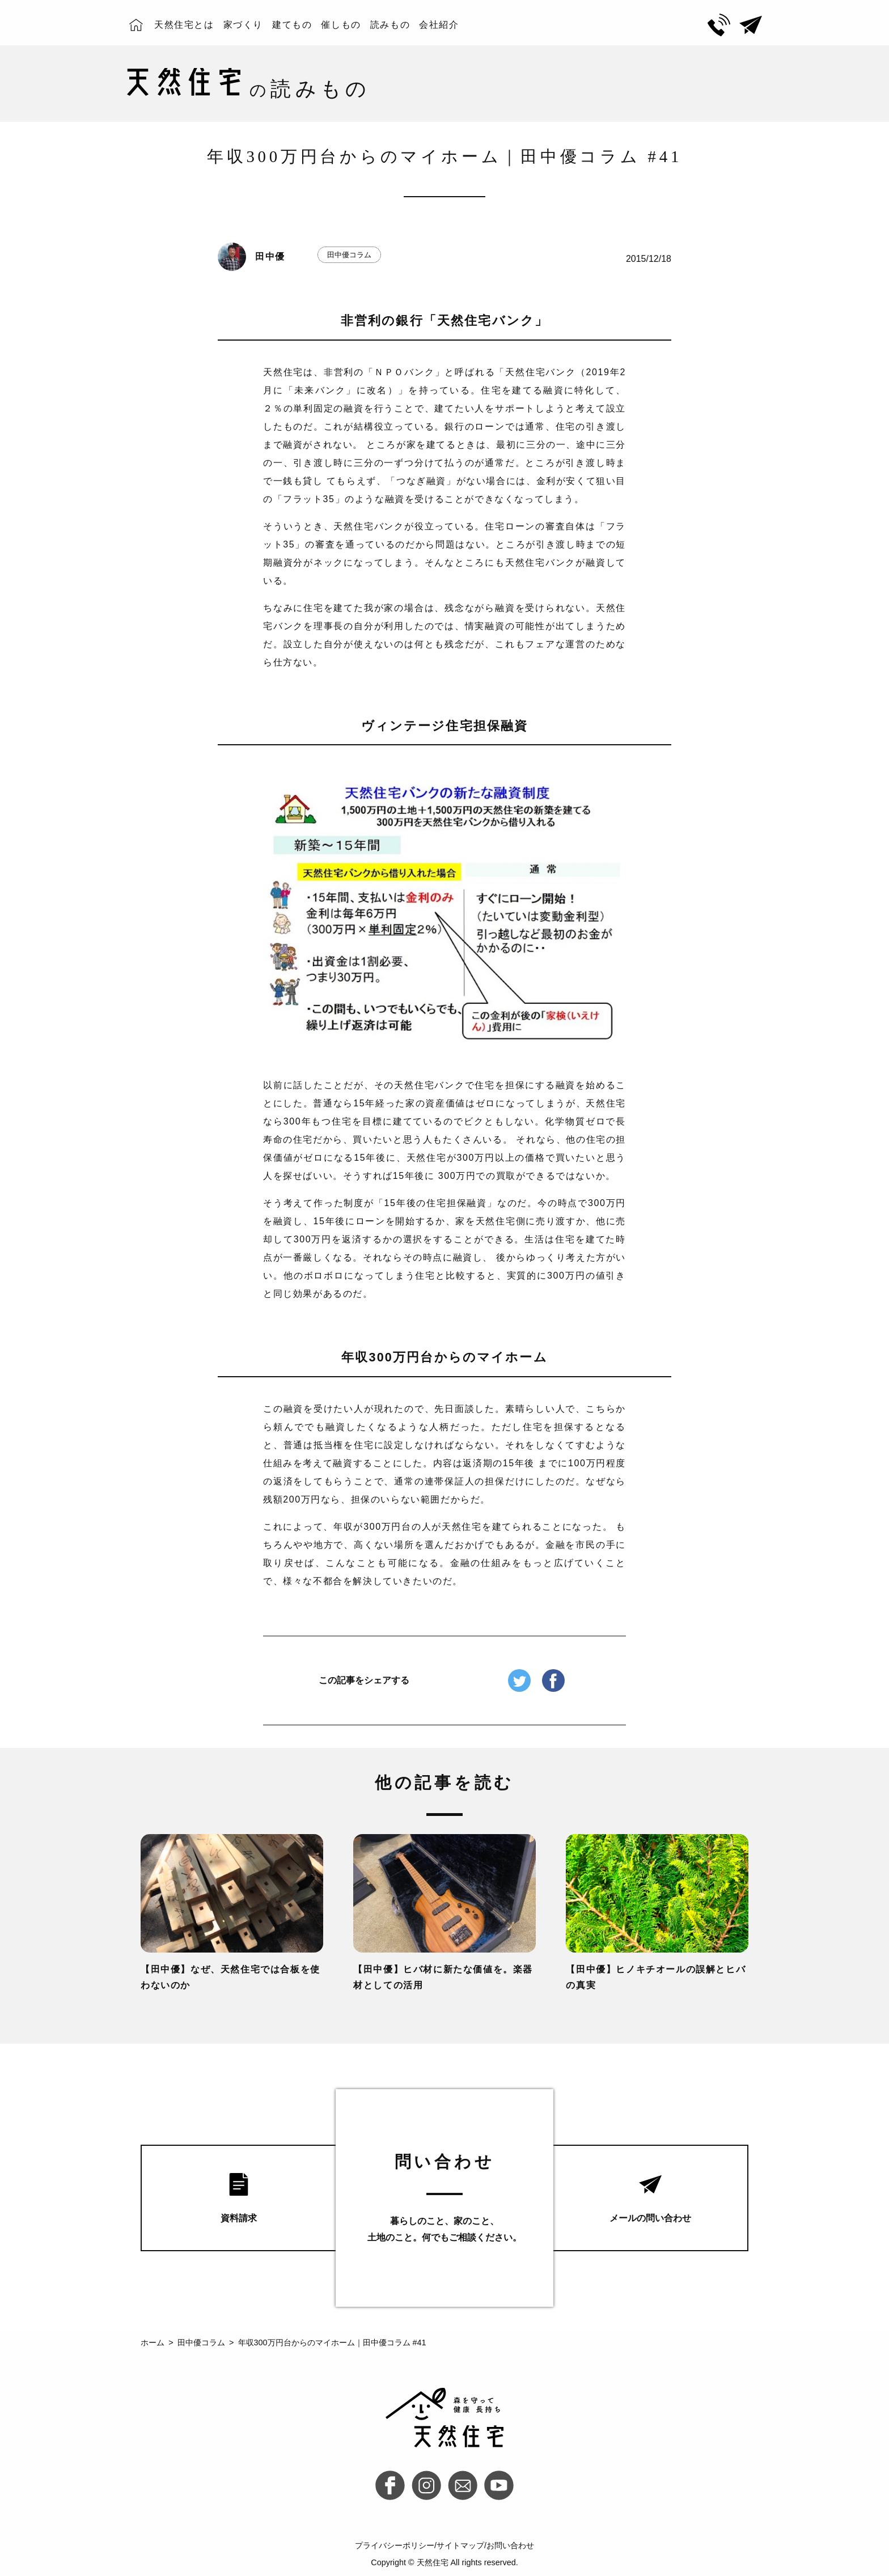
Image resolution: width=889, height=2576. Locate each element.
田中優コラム (349, 255)
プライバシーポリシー (394, 2545)
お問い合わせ (510, 2545)
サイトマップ (460, 2545)
